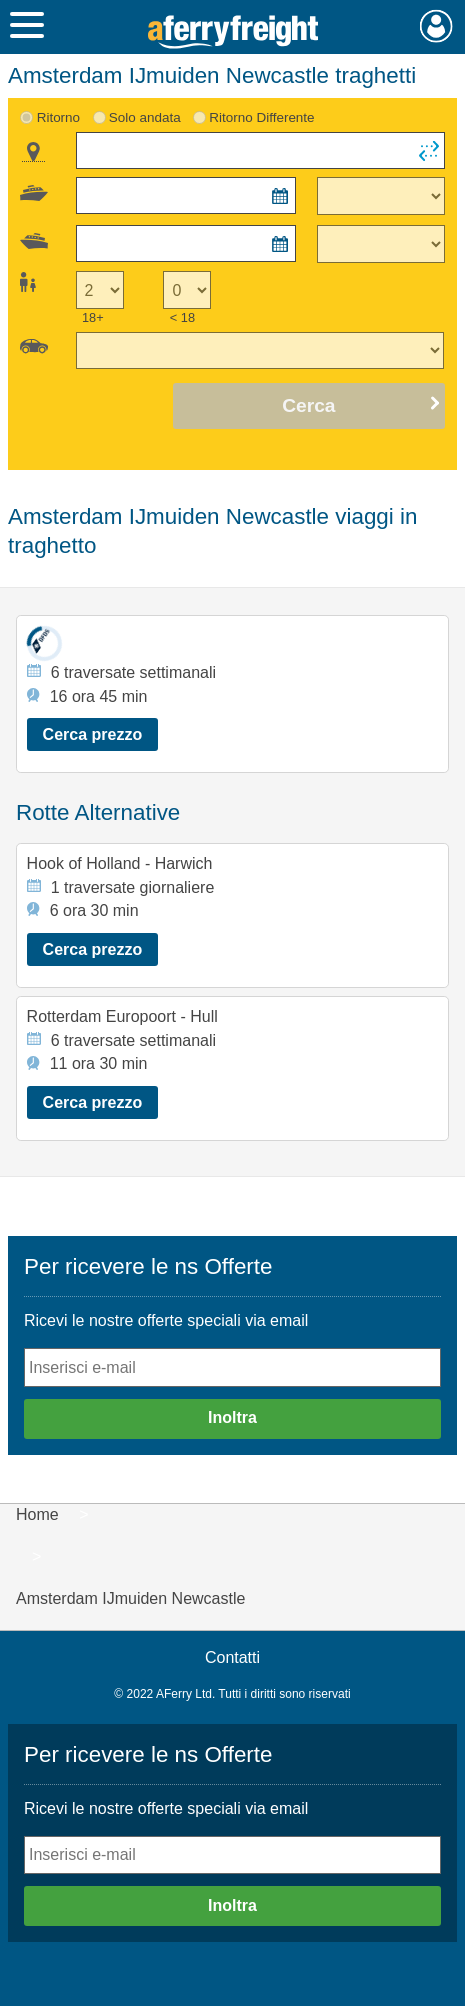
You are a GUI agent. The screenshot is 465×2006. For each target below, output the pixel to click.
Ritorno (58, 117)
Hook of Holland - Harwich (120, 863)
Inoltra (232, 1417)
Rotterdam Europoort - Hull (122, 1016)
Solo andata (145, 117)
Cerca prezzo (93, 734)
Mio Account (436, 26)
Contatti (232, 1657)
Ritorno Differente (261, 117)
